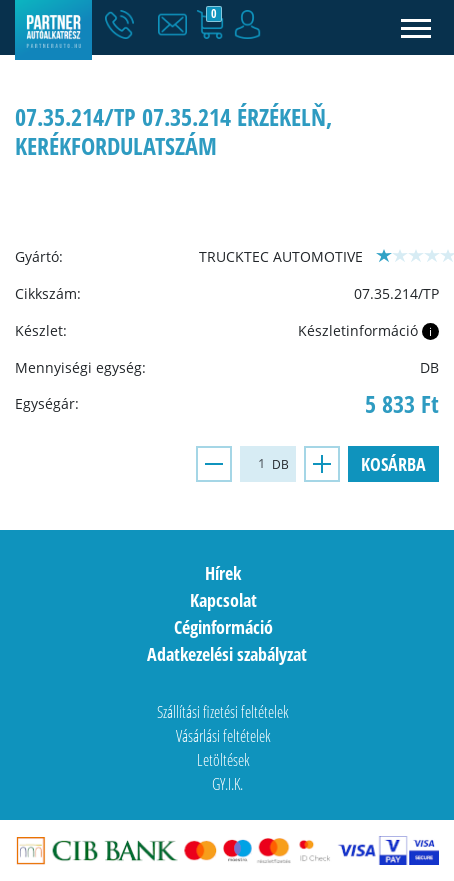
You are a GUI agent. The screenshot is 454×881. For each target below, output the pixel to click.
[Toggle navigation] (416, 27)
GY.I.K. (227, 784)
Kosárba (393, 464)
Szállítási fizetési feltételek (223, 712)
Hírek (223, 573)
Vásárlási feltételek (223, 736)
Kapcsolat (223, 600)
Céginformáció (223, 627)
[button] (177, 25)
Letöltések (223, 760)
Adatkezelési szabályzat (227, 654)
